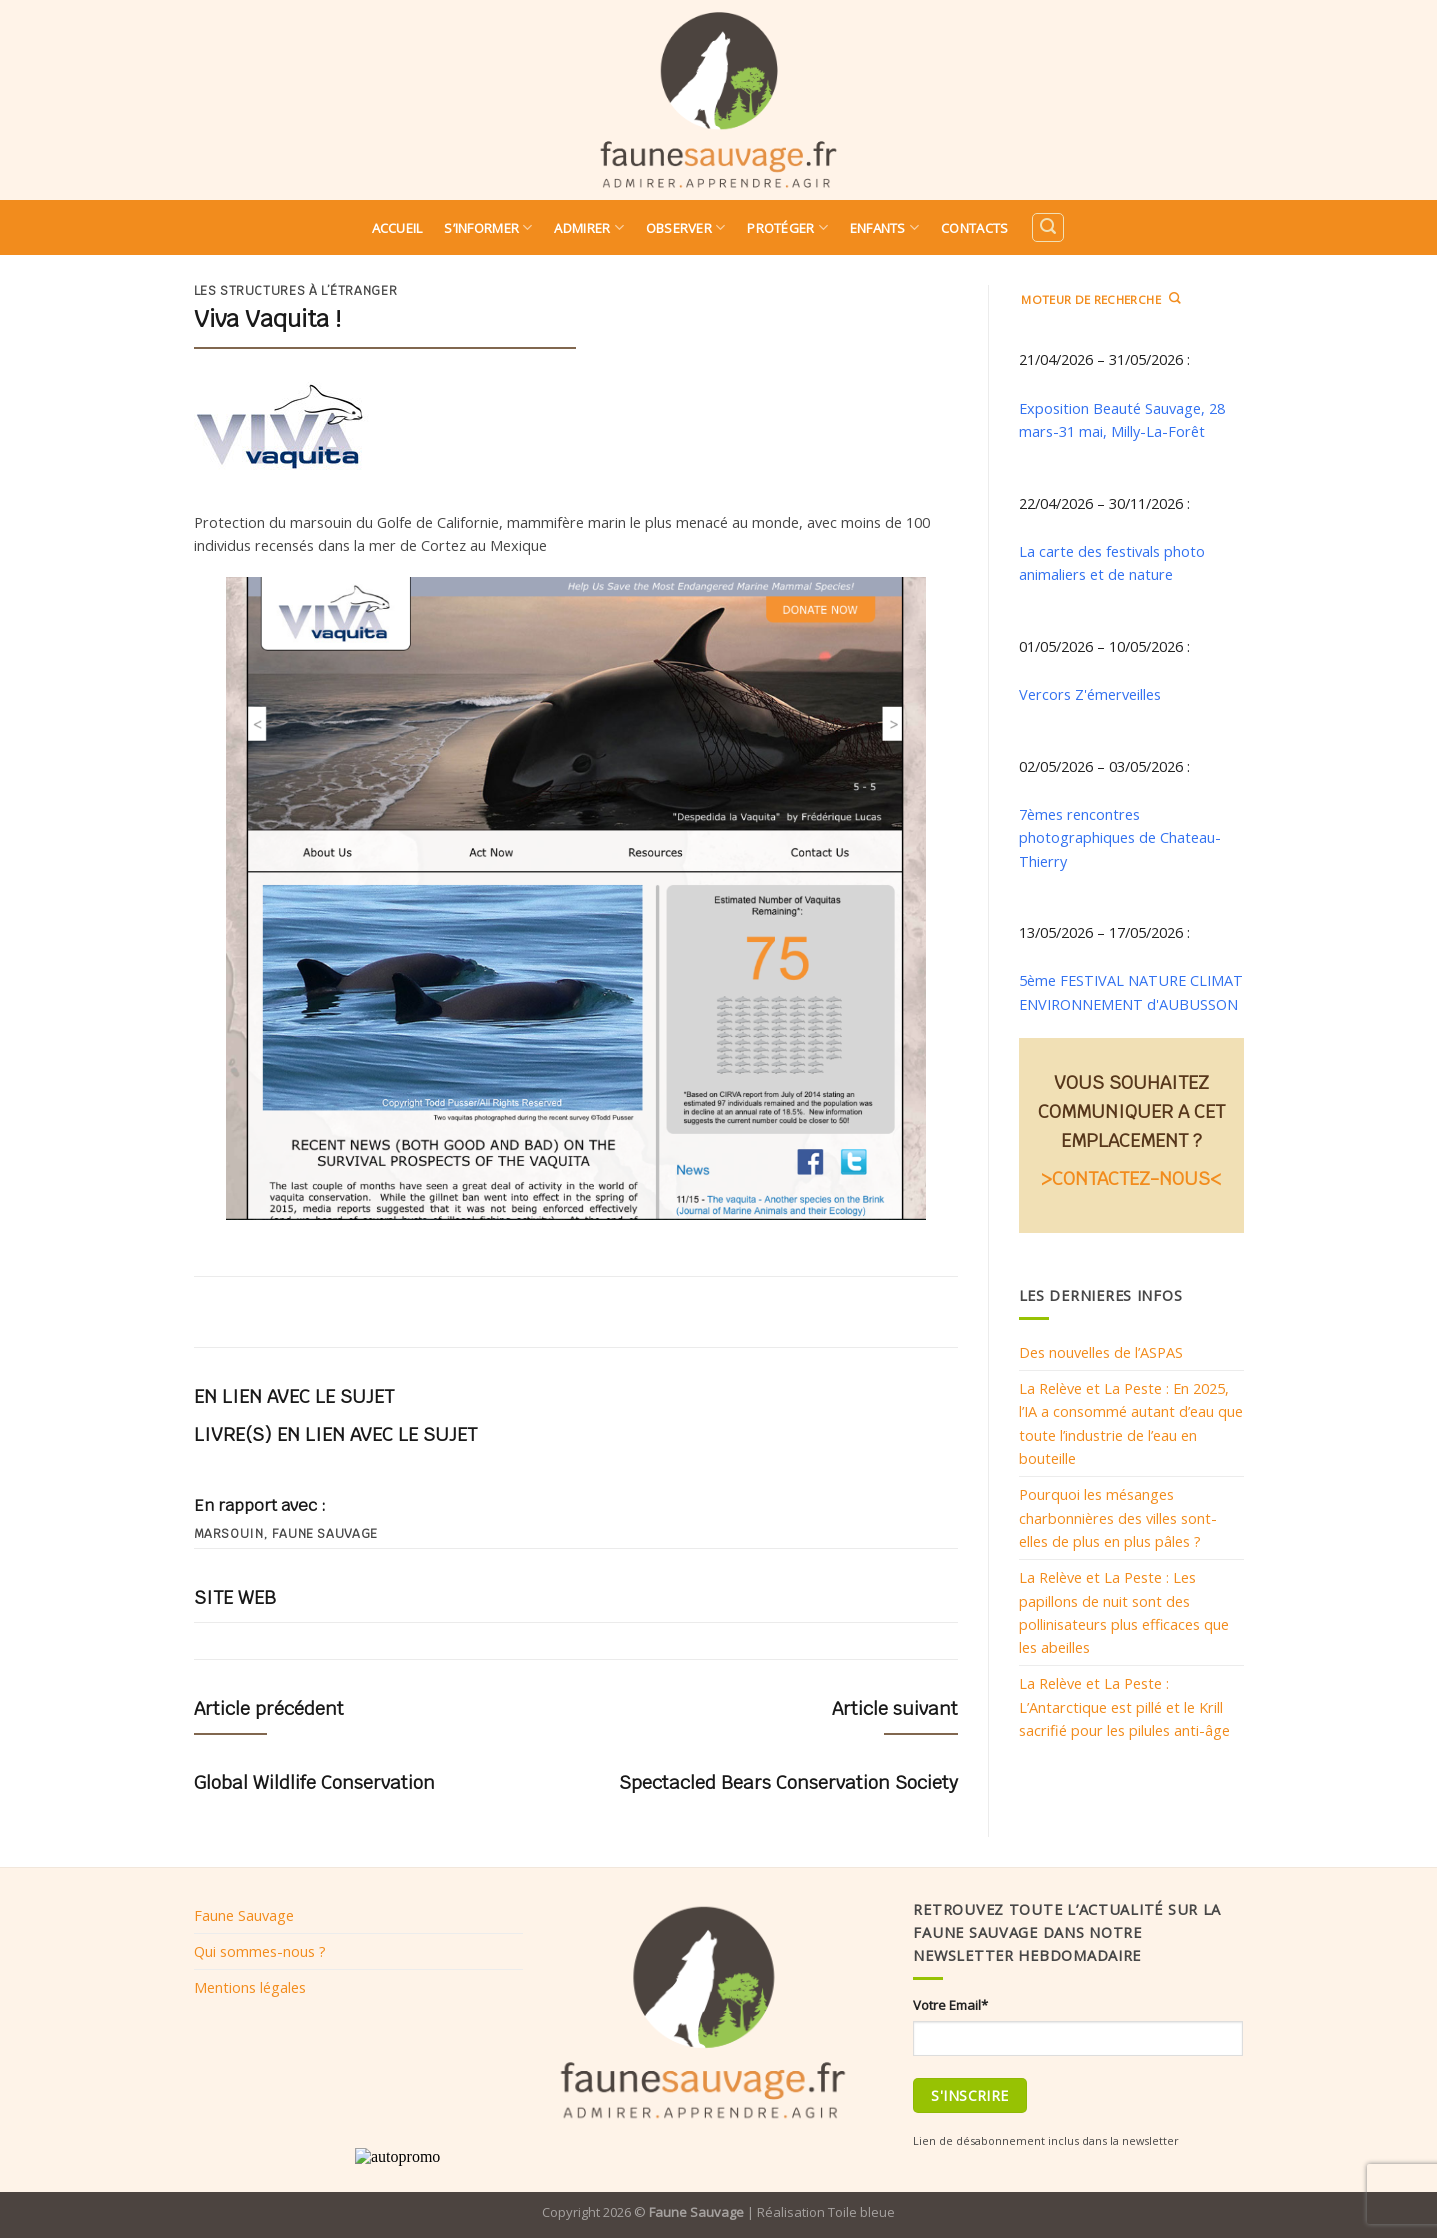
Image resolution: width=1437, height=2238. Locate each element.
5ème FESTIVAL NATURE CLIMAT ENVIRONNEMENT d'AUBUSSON (1131, 991)
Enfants (884, 227)
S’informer (488, 227)
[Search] (1048, 227)
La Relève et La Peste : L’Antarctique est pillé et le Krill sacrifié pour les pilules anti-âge (1124, 1706)
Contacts (974, 228)
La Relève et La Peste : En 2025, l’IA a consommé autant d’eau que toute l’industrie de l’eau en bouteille (1131, 1423)
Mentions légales (250, 1987)
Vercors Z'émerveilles (1090, 694)
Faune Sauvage (244, 1915)
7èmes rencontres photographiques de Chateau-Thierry (1120, 837)
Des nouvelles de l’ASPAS (1101, 1352)
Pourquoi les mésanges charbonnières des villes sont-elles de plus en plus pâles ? (1118, 1517)
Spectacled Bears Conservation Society (788, 1782)
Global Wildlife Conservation (314, 1782)
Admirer (588, 227)
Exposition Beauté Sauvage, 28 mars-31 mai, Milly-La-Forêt (1122, 419)
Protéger (787, 227)
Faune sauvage (325, 1534)
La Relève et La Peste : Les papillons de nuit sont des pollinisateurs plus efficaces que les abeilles (1124, 1612)
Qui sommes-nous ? (260, 1951)
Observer (686, 227)
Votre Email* (950, 2005)
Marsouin (229, 1534)
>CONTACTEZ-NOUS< (1131, 1178)
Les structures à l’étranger (296, 291)
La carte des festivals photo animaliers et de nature (1112, 562)
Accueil (397, 228)
